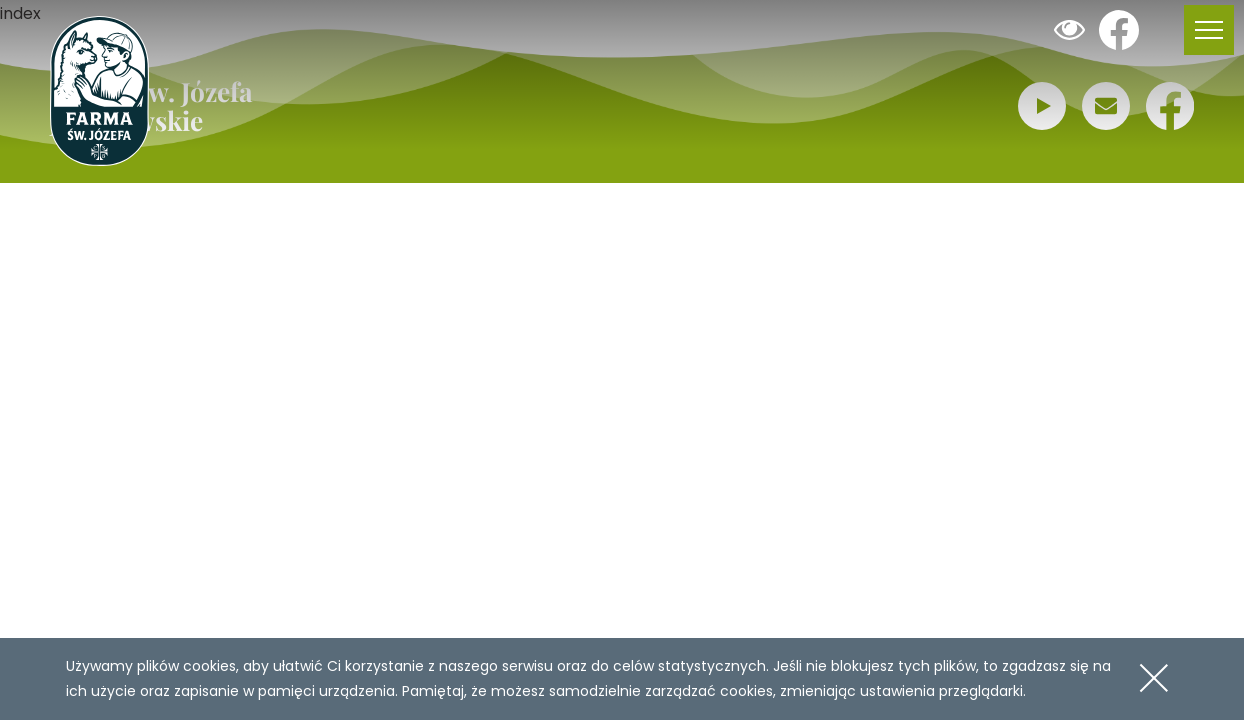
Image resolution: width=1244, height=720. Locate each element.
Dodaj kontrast (1069, 30)
